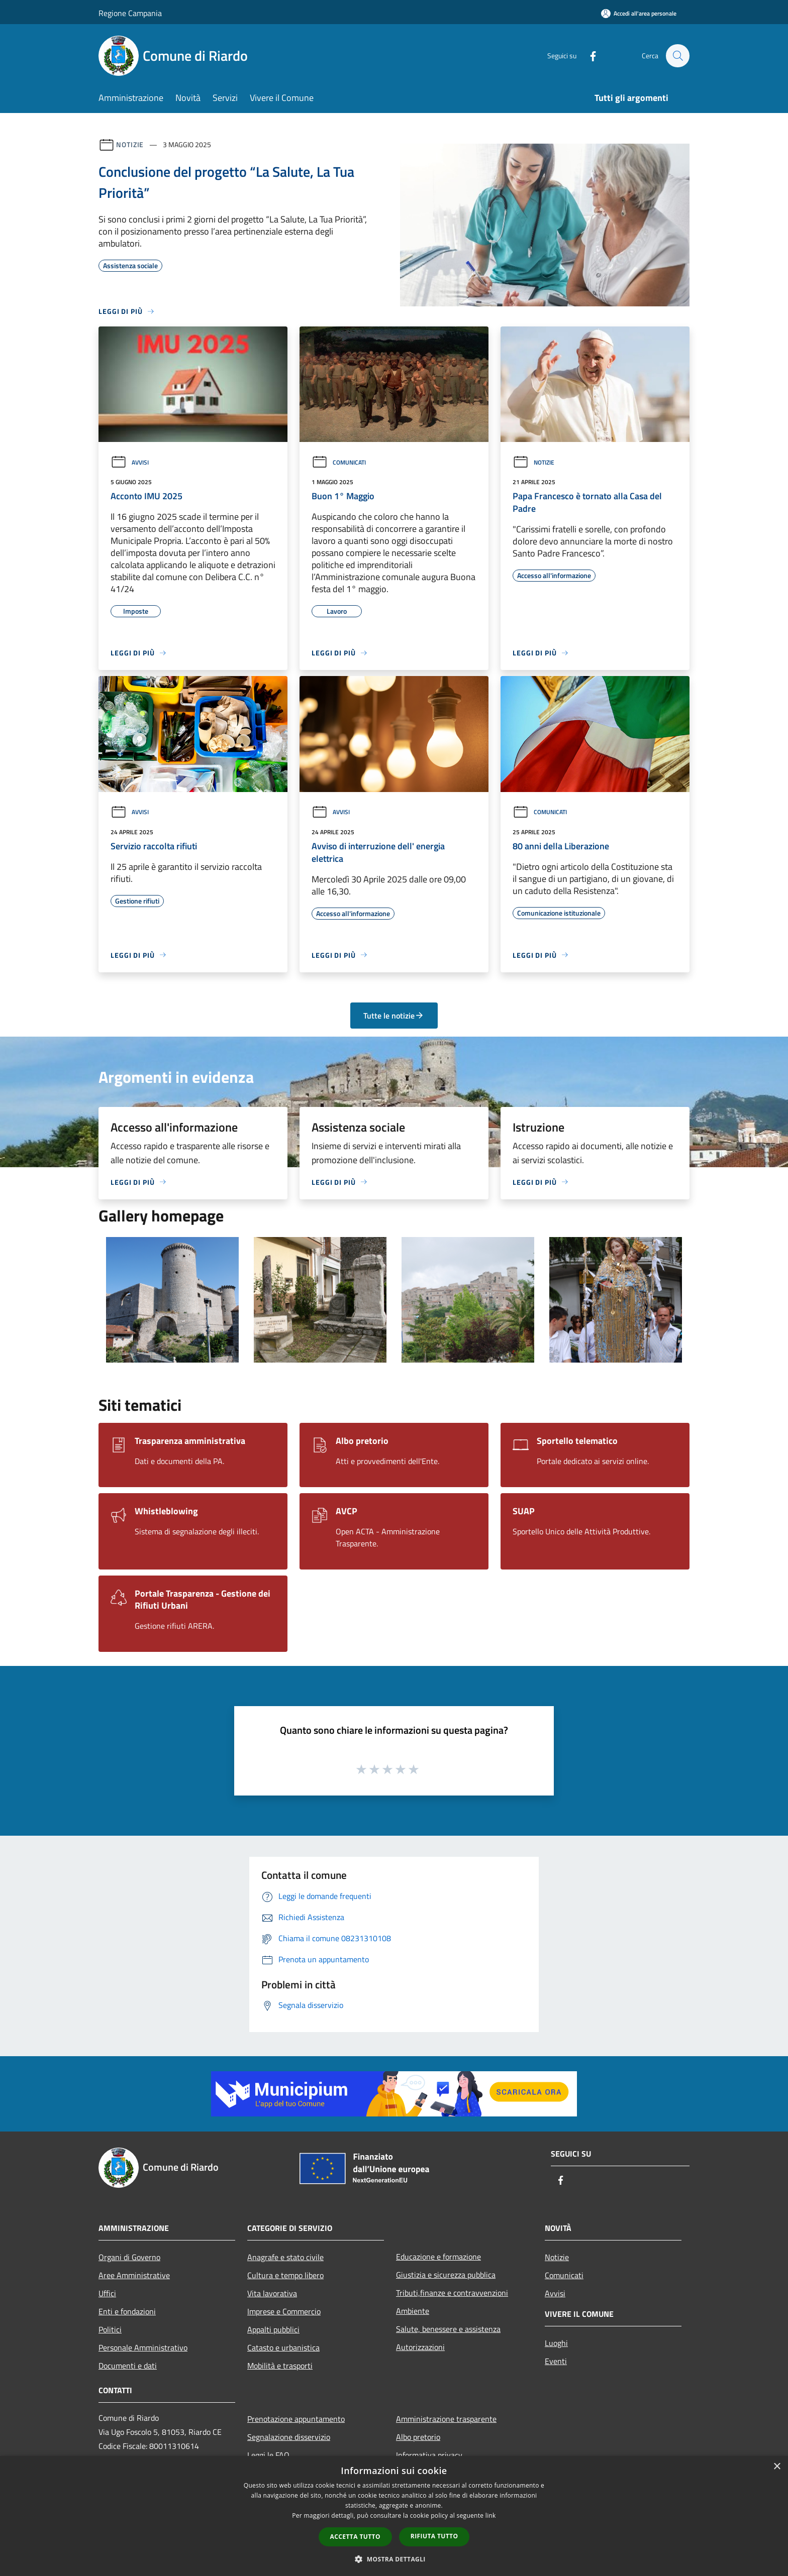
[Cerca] (677, 56)
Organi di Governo (129, 2257)
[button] (394, 2559)
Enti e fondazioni (127, 2311)
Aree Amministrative (134, 2275)
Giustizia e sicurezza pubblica (446, 2275)
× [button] (776, 2467)
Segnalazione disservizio (288, 2437)
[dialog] (394, 2516)
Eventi (556, 2361)
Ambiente (412, 2311)
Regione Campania (130, 13)
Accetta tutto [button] (355, 2536)
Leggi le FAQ (268, 2455)
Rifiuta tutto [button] (434, 2536)
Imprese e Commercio (284, 2311)
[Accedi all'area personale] (639, 13)
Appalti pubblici (273, 2329)
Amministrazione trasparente (446, 2419)
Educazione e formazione (438, 2257)
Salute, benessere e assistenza (448, 2329)
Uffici (107, 2293)
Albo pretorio (418, 2437)
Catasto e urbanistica (283, 2347)
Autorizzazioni (420, 2347)
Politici (110, 2329)
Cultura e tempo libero (285, 2275)
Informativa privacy (429, 2455)
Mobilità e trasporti (280, 2366)
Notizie (130, 144)
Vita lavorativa (272, 2293)
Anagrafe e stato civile (285, 2257)
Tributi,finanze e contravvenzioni (452, 2293)
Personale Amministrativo (142, 2347)
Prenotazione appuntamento (296, 2419)
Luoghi (556, 2343)
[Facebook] (588, 55)
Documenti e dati (127, 2366)
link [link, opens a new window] (490, 2515)
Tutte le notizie (393, 1016)
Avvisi (130, 462)
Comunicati (339, 462)
